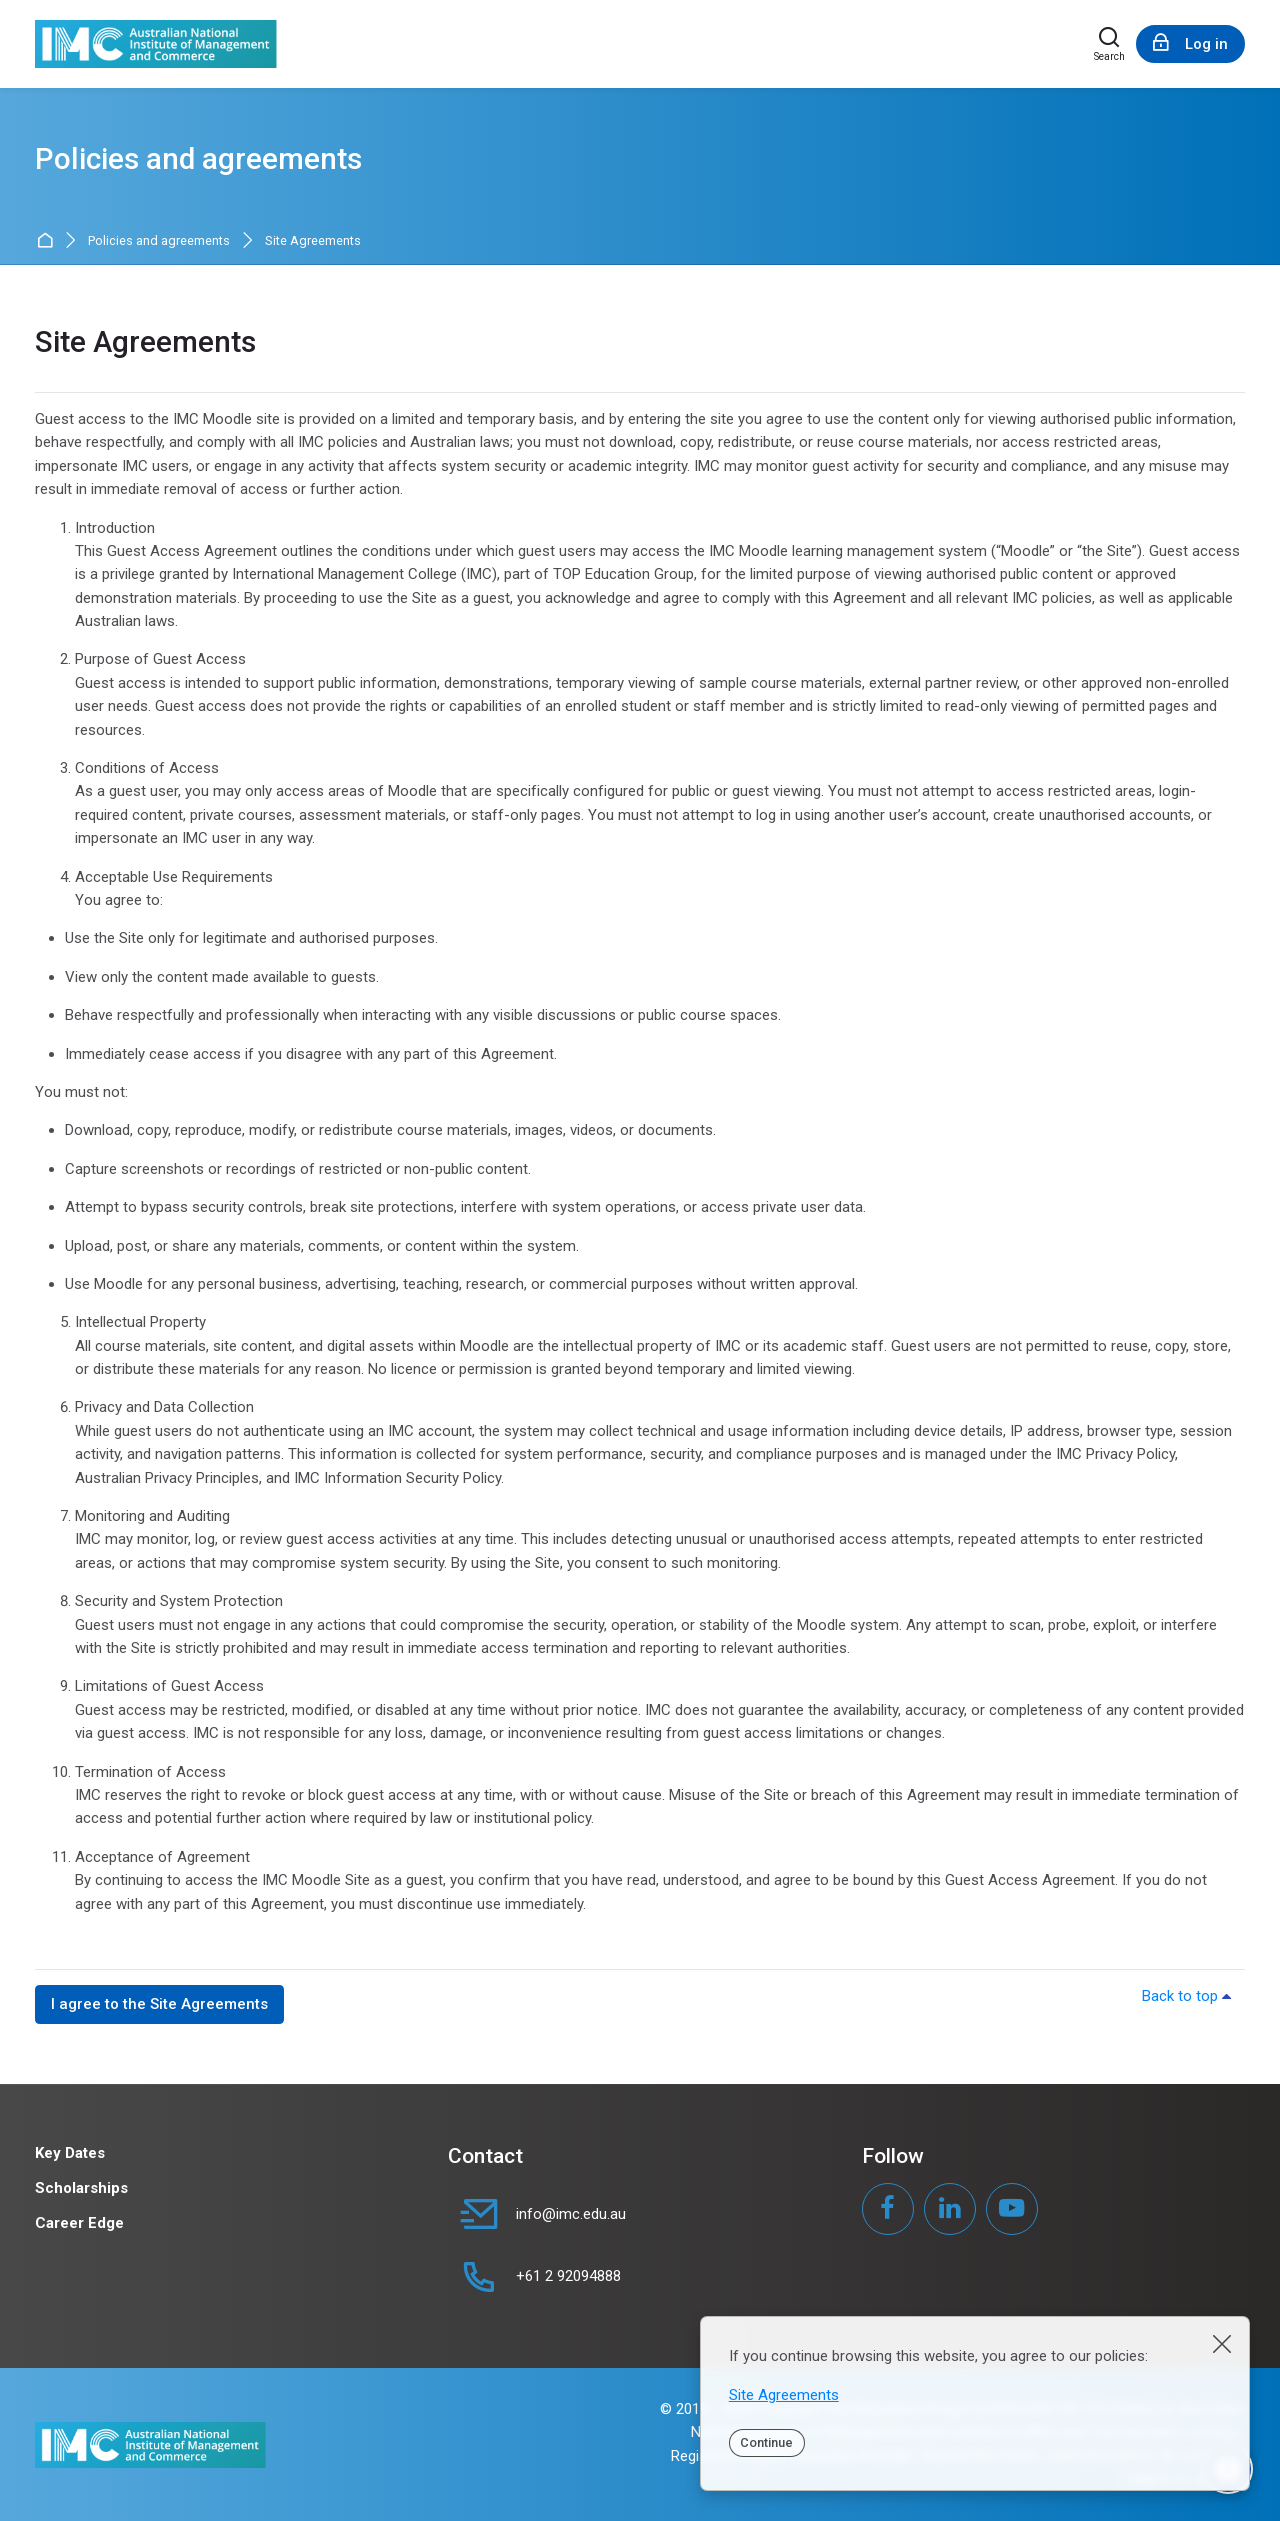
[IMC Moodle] (156, 44)
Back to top (1190, 1996)
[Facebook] (888, 2209)
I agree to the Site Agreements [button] (159, 2004)
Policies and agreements (159, 241)
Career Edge (79, 2223)
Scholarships (81, 2188)
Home (48, 241)
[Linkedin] (950, 2209)
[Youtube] (1012, 2209)
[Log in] (1190, 44)
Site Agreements (784, 2395)
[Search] (1109, 44)
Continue (766, 2442)
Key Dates (70, 2153)
